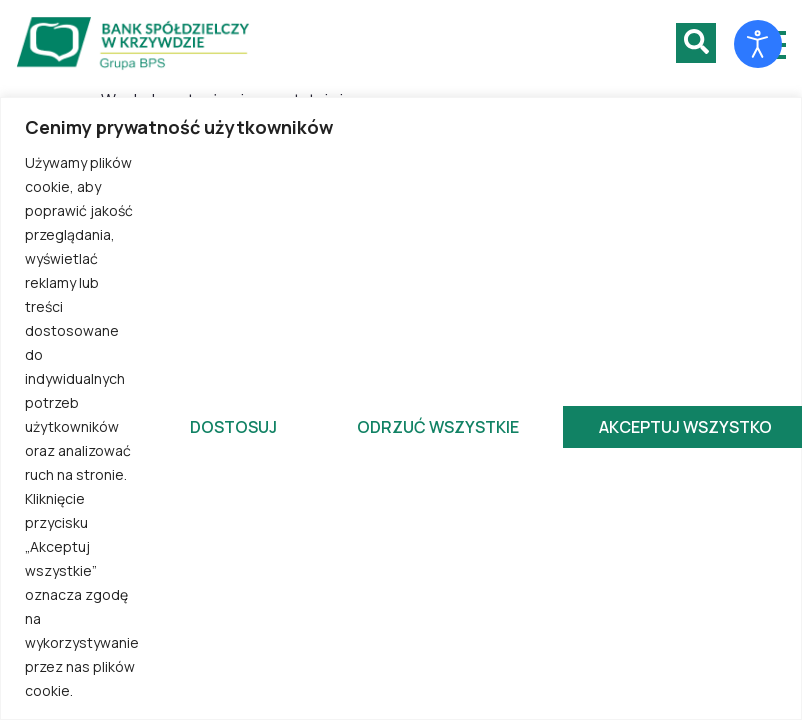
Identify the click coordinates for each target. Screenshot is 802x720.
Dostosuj (233, 427)
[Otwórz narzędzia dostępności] (758, 44)
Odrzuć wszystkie (438, 427)
